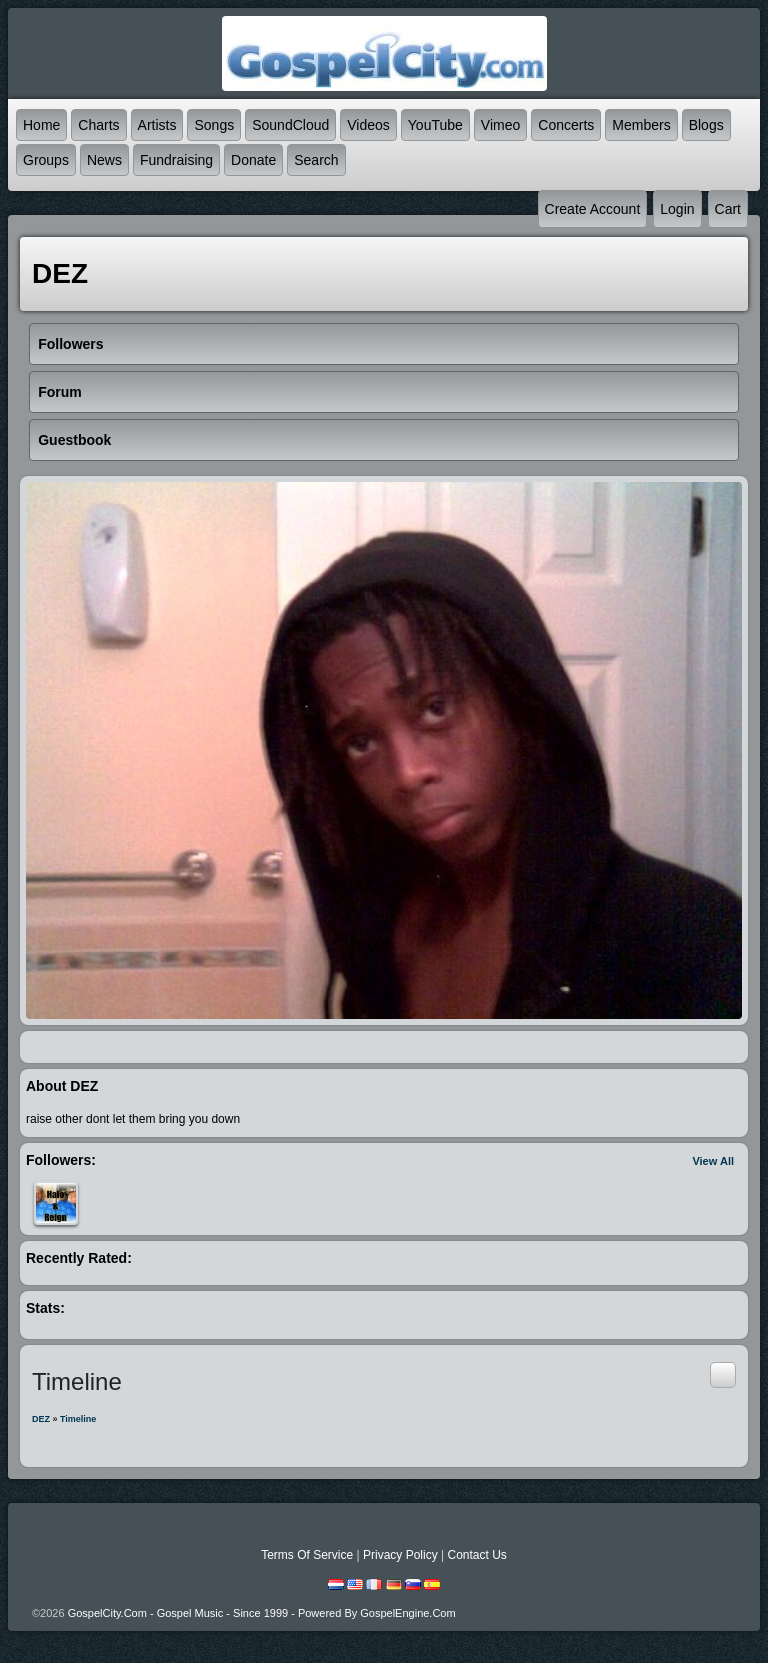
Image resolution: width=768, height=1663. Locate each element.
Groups (46, 160)
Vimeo (500, 125)
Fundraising (176, 160)
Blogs (706, 125)
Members (641, 125)
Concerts (566, 125)
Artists (157, 125)
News (104, 160)
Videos (368, 125)
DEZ (41, 1419)
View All (713, 1161)
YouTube (435, 125)
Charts (98, 125)
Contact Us (476, 1555)
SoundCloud (290, 125)
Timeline (78, 1419)
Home (41, 125)
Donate (253, 160)
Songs (214, 125)
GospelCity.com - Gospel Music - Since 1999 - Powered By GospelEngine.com (262, 1613)
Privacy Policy (400, 1555)
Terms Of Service (307, 1555)
